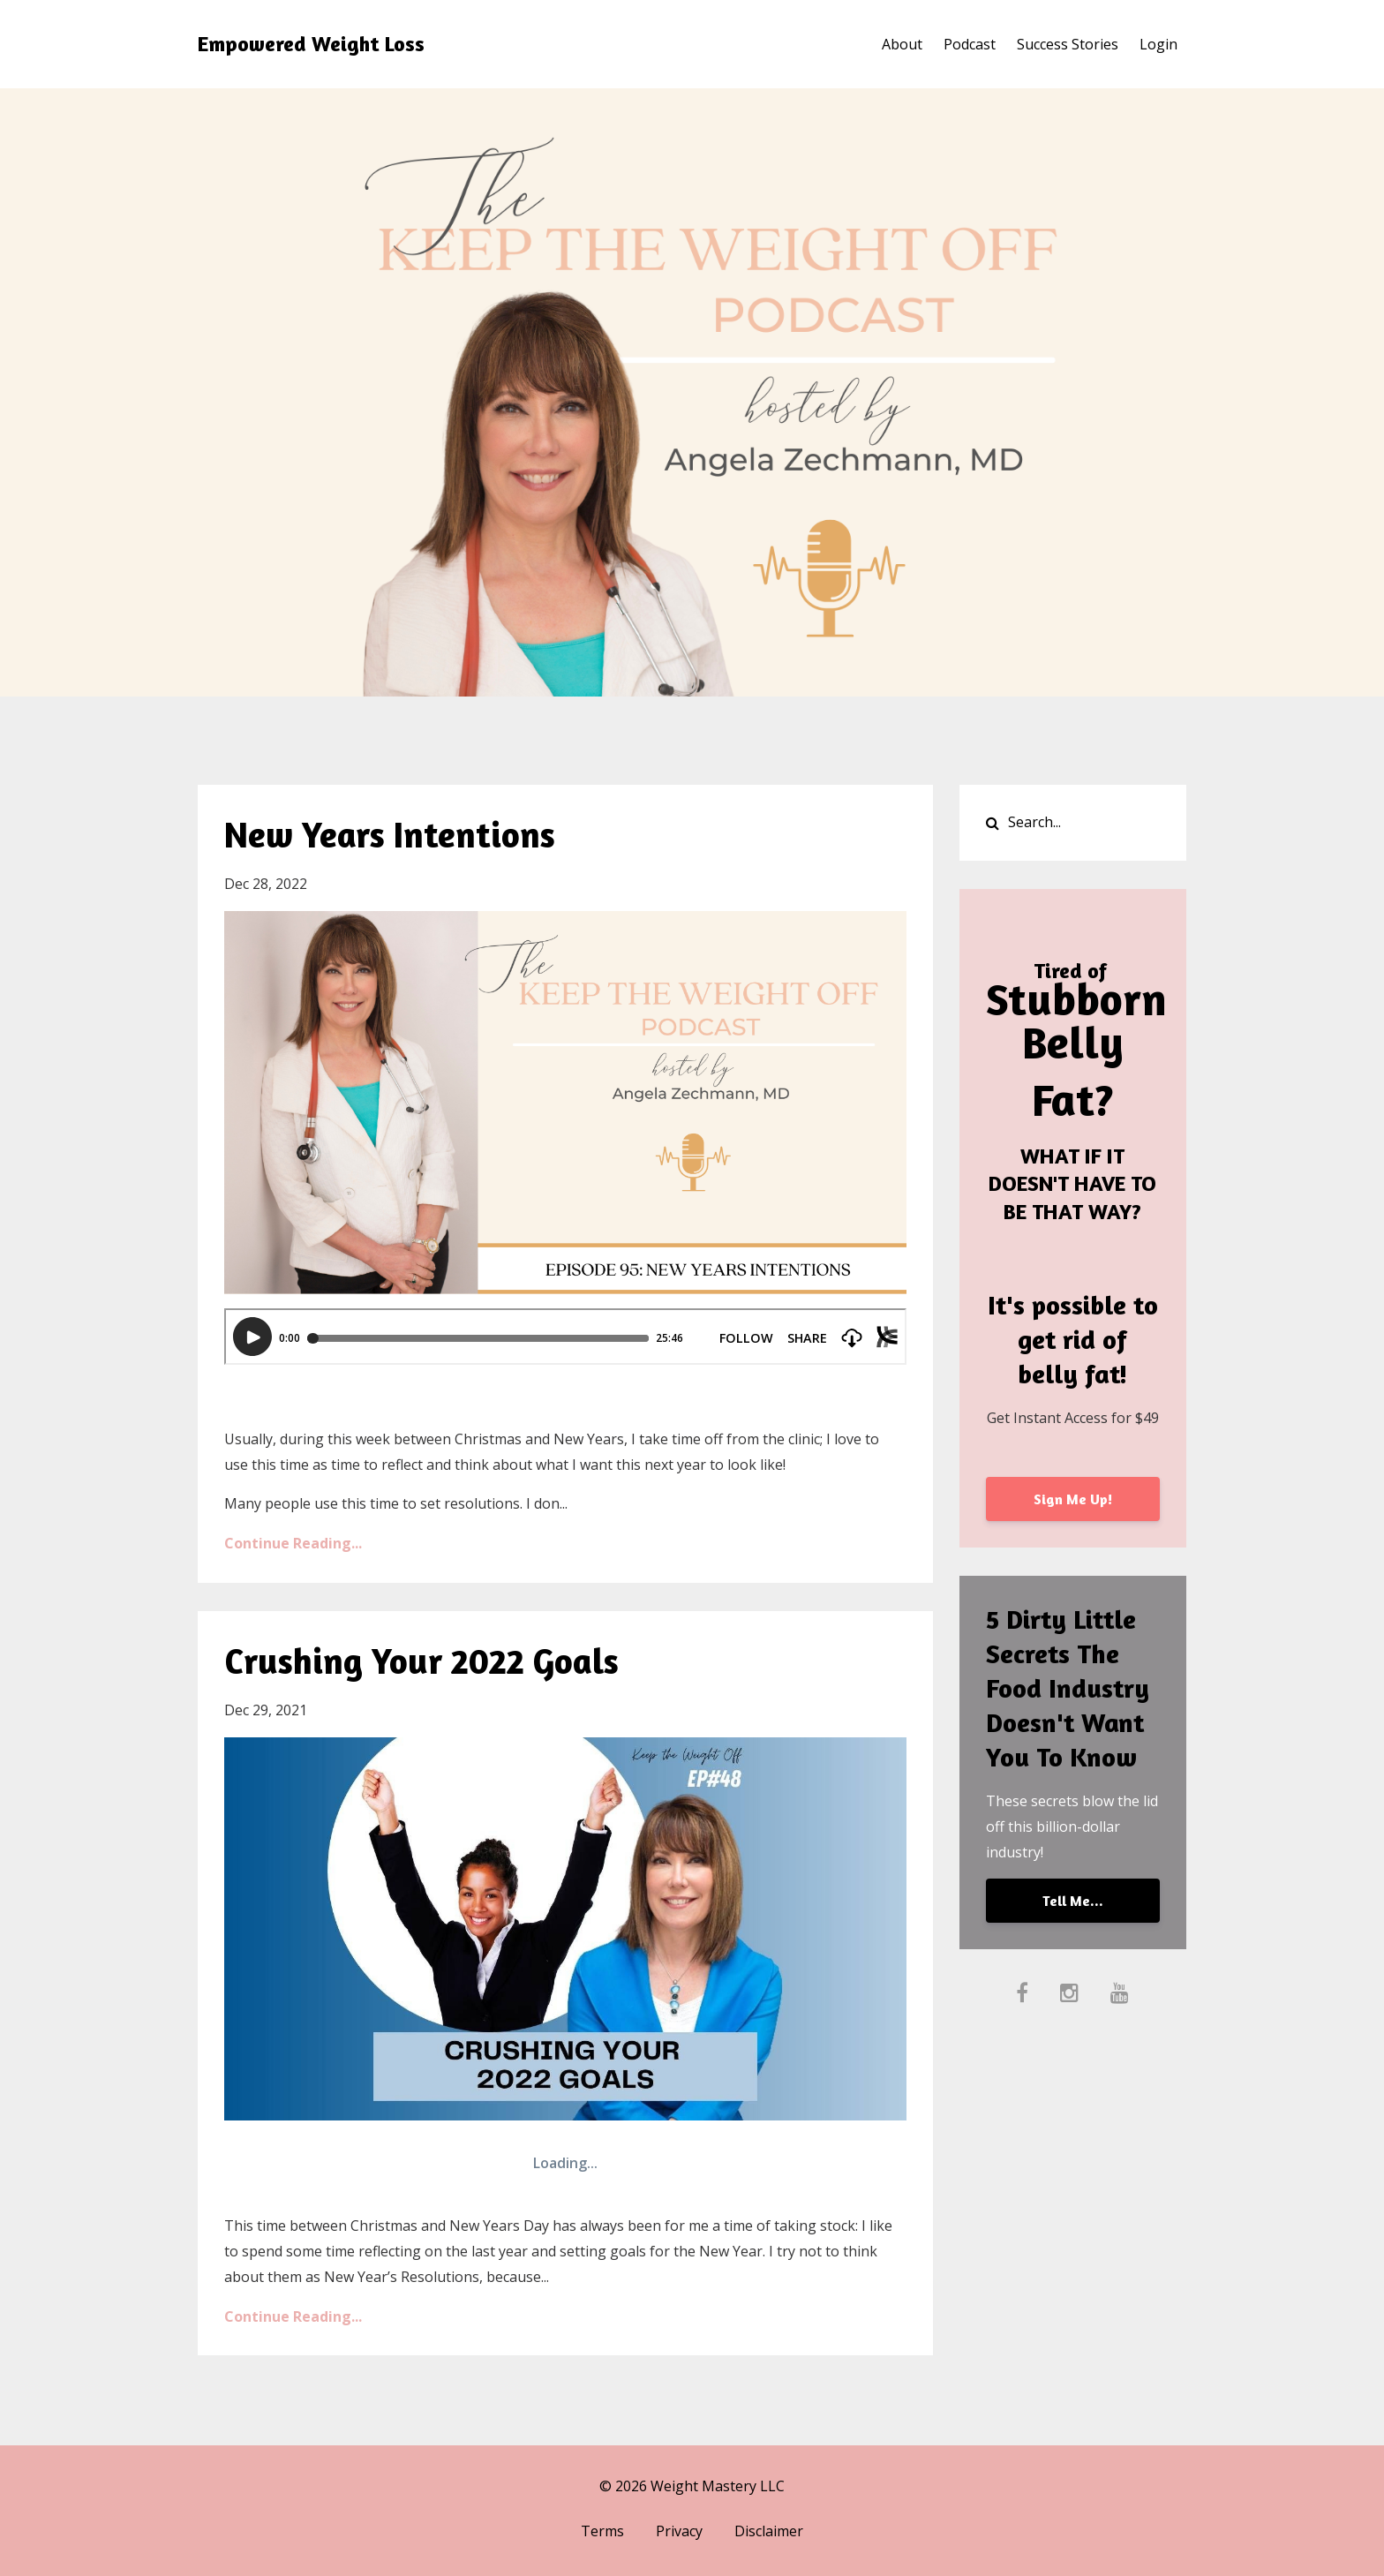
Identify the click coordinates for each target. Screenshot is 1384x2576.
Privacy (679, 2531)
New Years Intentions (389, 834)
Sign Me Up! (1073, 1499)
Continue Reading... (293, 1543)
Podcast (970, 44)
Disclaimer (768, 2531)
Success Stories (1067, 44)
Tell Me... (1072, 1900)
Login (1158, 44)
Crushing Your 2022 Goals (421, 1660)
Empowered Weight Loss (311, 43)
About (902, 44)
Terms (602, 2531)
